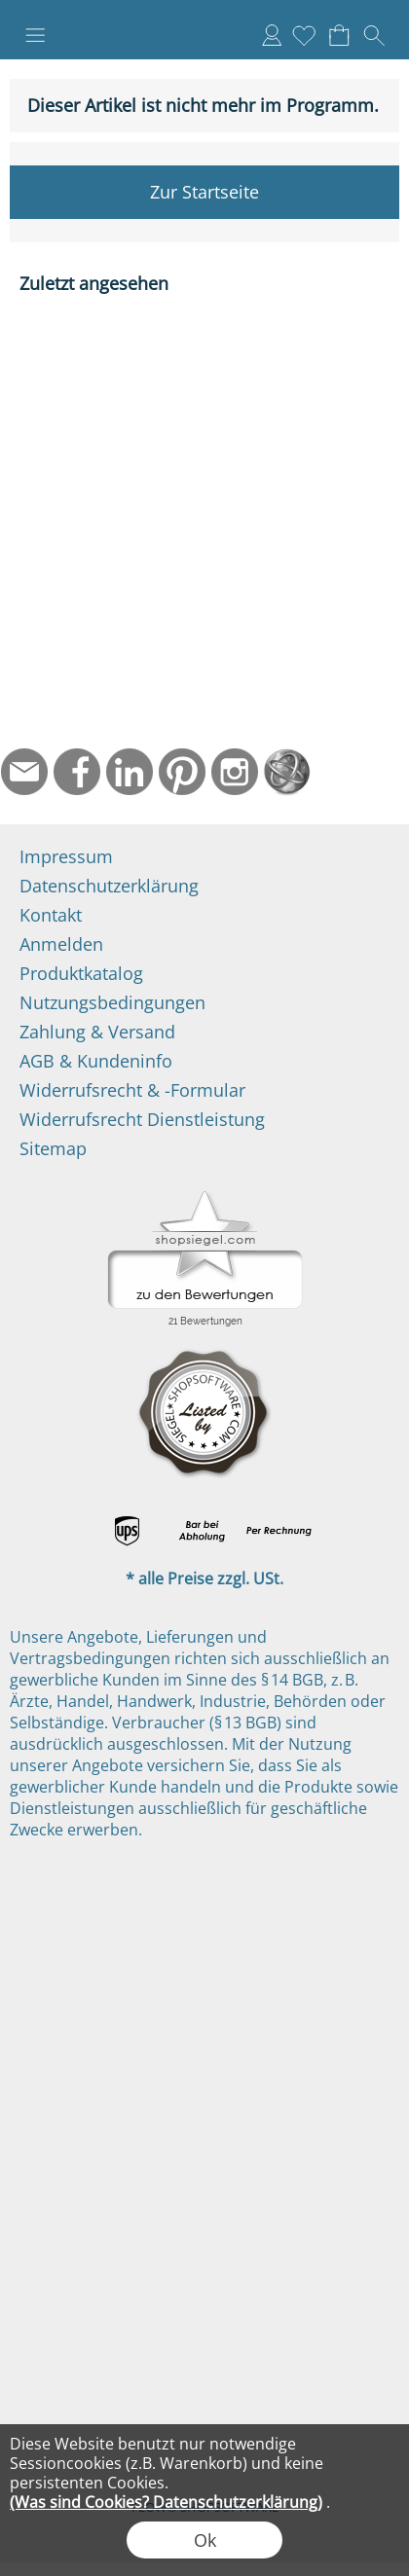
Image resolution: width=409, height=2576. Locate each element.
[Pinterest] (182, 771)
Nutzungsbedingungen (112, 1002)
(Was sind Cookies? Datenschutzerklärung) (166, 2502)
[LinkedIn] (129, 771)
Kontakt (50, 914)
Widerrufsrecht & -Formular (132, 1090)
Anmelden (271, 35)
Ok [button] (205, 2540)
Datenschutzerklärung (109, 885)
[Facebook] (77, 771)
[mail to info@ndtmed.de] (24, 771)
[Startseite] (287, 771)
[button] (35, 35)
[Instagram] (234, 771)
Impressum (66, 856)
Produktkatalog (81, 973)
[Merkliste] (303, 35)
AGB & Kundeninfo (95, 1060)
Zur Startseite (204, 191)
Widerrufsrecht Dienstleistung (142, 1119)
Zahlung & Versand (97, 1031)
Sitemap (53, 1148)
